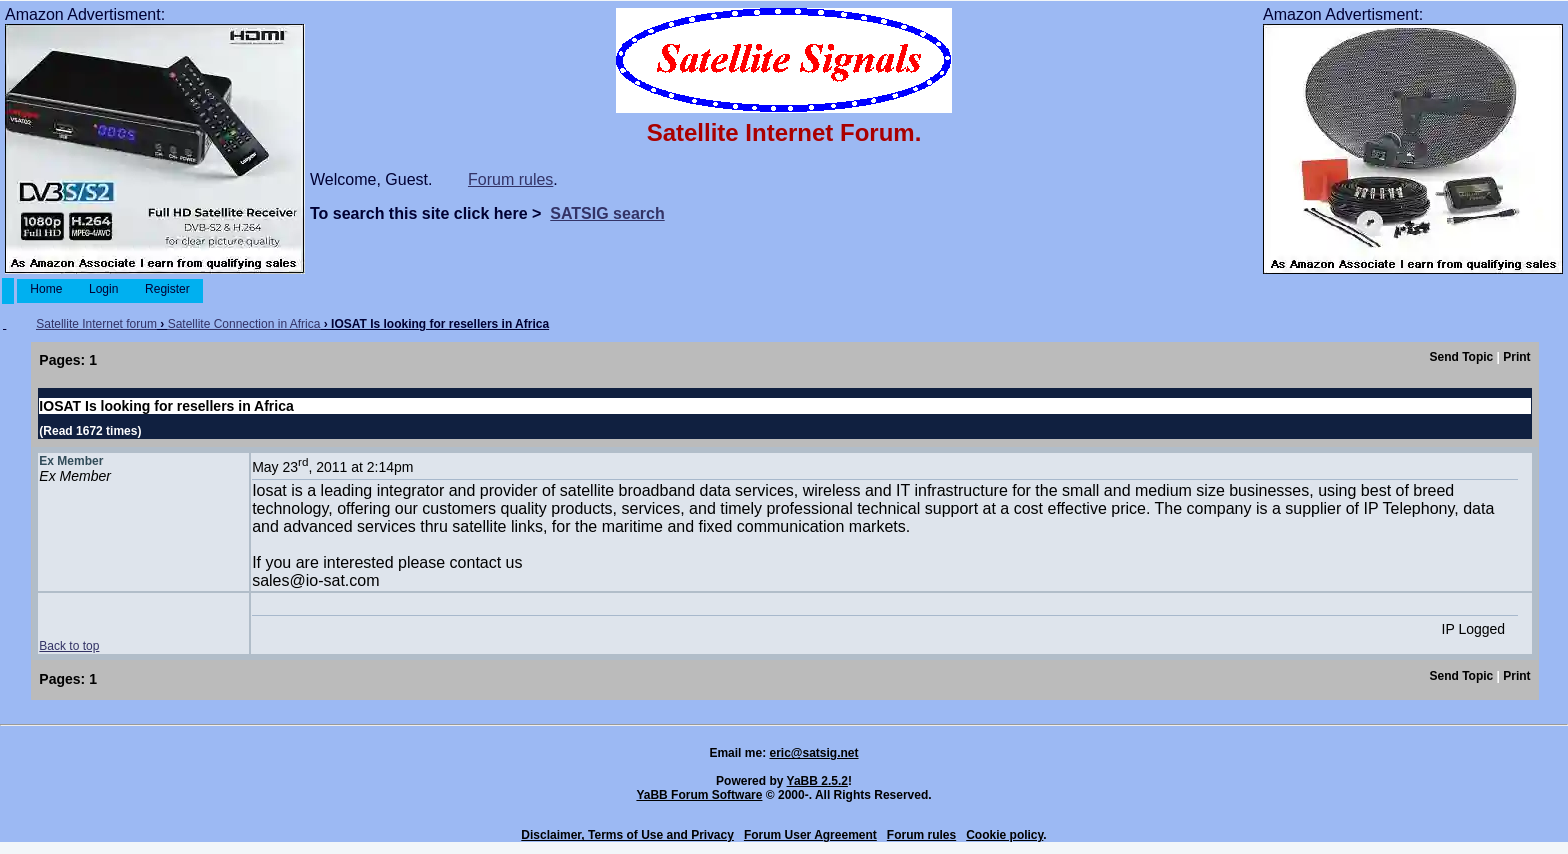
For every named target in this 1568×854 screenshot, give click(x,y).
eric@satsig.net (813, 753)
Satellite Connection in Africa (244, 324)
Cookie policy (1004, 835)
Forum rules (510, 179)
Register (167, 289)
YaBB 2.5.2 (817, 781)
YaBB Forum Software (699, 795)
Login (104, 289)
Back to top (69, 646)
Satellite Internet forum (96, 324)
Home (46, 289)
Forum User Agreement (810, 835)
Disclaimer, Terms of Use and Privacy (627, 835)
